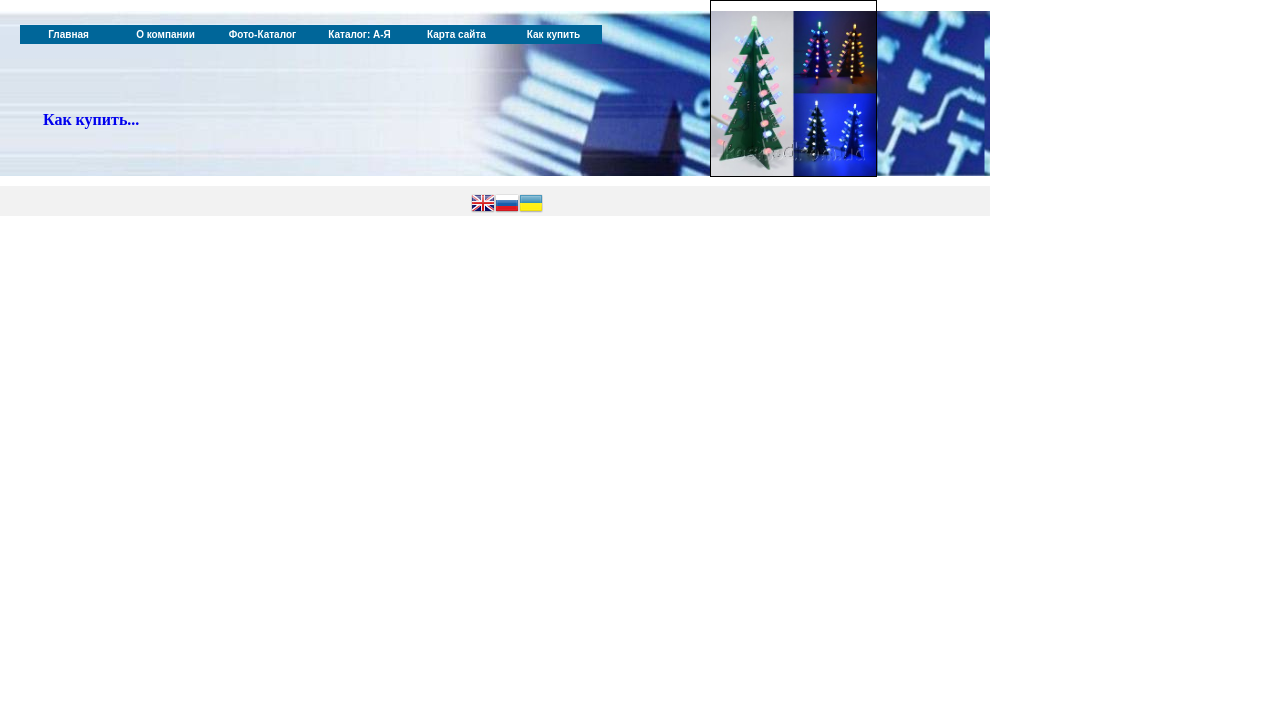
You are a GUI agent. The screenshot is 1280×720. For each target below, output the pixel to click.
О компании (165, 34)
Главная (68, 34)
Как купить (553, 34)
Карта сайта (456, 34)
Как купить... (91, 119)
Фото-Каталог (262, 34)
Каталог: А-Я (359, 34)
